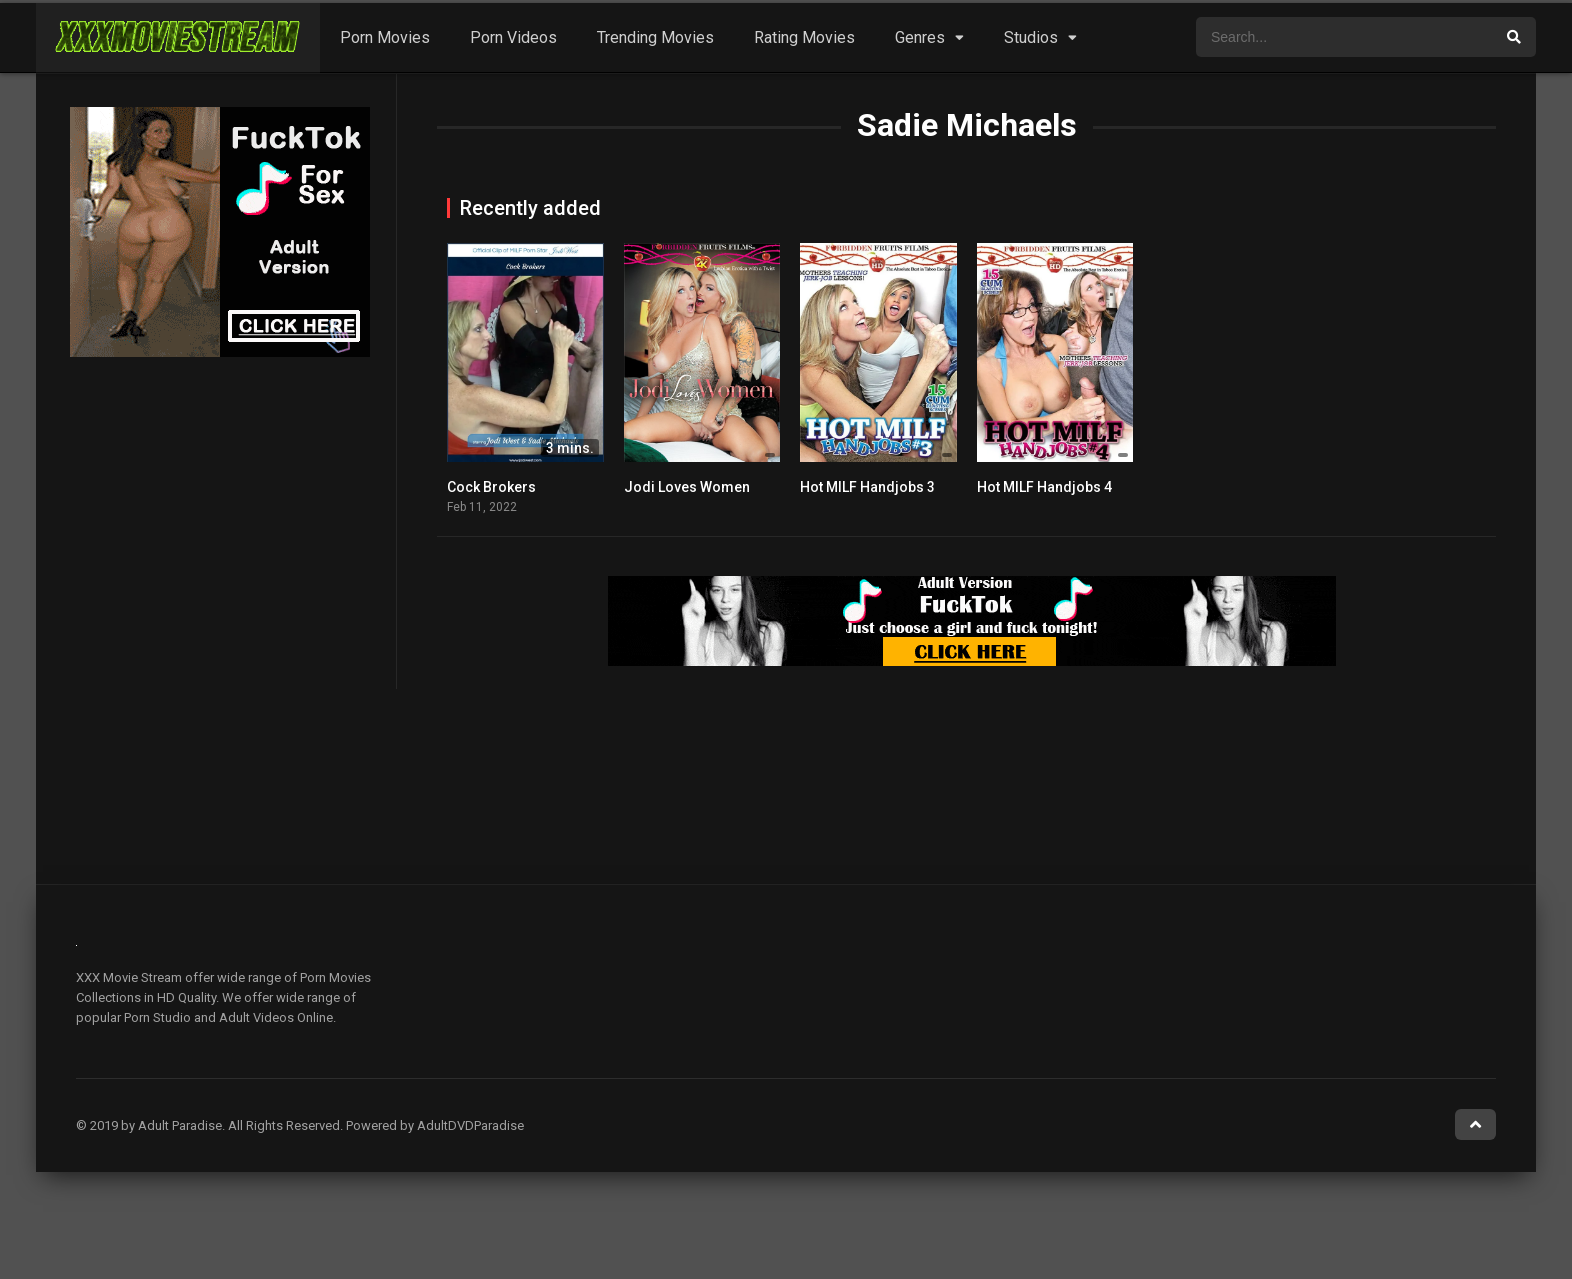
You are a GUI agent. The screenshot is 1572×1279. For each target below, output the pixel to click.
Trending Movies (655, 37)
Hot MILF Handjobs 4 (1044, 487)
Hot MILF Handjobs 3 (867, 487)
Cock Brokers (491, 487)
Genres (920, 37)
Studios (1031, 37)
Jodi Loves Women (687, 487)
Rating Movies (804, 37)
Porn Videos (513, 37)
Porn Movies (385, 37)
